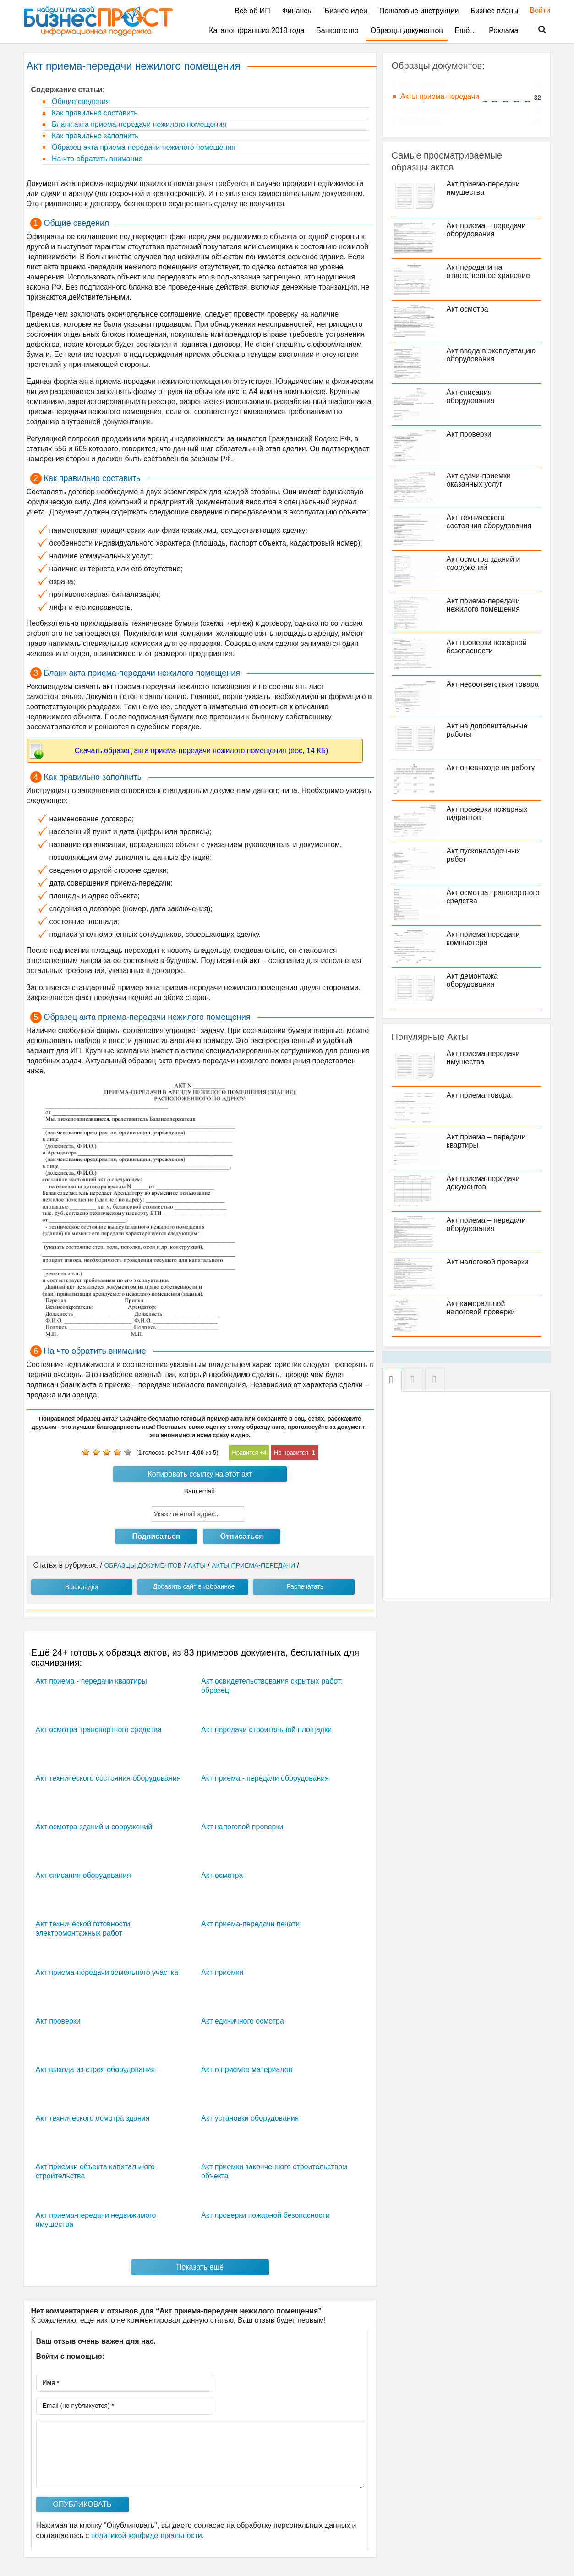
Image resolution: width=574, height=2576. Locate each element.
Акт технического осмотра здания (93, 2118)
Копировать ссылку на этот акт (200, 1474)
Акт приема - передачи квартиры (91, 1681)
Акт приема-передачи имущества (483, 188)
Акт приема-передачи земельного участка (107, 1972)
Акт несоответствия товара (493, 684)
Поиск (536, 29)
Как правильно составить (94, 113)
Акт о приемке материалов (246, 2069)
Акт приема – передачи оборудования (486, 230)
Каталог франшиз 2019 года (256, 30)
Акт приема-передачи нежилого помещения (483, 605)
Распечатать (304, 1586)
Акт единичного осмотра (242, 2021)
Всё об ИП (252, 11)
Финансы (297, 11)
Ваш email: (200, 1491)
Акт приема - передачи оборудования (265, 1778)
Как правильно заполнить (94, 136)
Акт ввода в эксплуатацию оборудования (491, 355)
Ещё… (466, 30)
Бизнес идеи (346, 11)
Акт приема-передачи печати (250, 1924)
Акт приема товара (479, 1095)
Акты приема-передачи (439, 96)
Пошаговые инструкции (419, 11)
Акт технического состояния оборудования (108, 1778)
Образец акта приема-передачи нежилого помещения (142, 147)
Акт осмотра (222, 1875)
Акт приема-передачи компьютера (483, 938)
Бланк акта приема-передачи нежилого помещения (138, 124)
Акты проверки (425, 109)
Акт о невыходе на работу (491, 767)
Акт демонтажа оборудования (472, 980)
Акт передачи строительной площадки (266, 1730)
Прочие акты (421, 121)
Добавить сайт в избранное (194, 1586)
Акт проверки (58, 2021)
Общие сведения (80, 101)
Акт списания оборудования (83, 1875)
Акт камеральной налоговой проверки (481, 1308)
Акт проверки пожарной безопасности (265, 2215)
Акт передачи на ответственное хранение (488, 271)
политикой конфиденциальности (146, 2535)
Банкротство (337, 30)
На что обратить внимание (96, 159)
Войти (535, 10)
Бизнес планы (494, 11)
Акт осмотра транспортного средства (99, 1730)
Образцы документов (407, 30)
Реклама (503, 30)
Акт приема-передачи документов (483, 1183)
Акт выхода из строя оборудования (95, 2069)
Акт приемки (222, 1972)
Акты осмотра (424, 84)
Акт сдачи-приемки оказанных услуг (479, 480)
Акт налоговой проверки (242, 1827)
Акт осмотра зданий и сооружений (94, 1827)
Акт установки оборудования (250, 2118)
